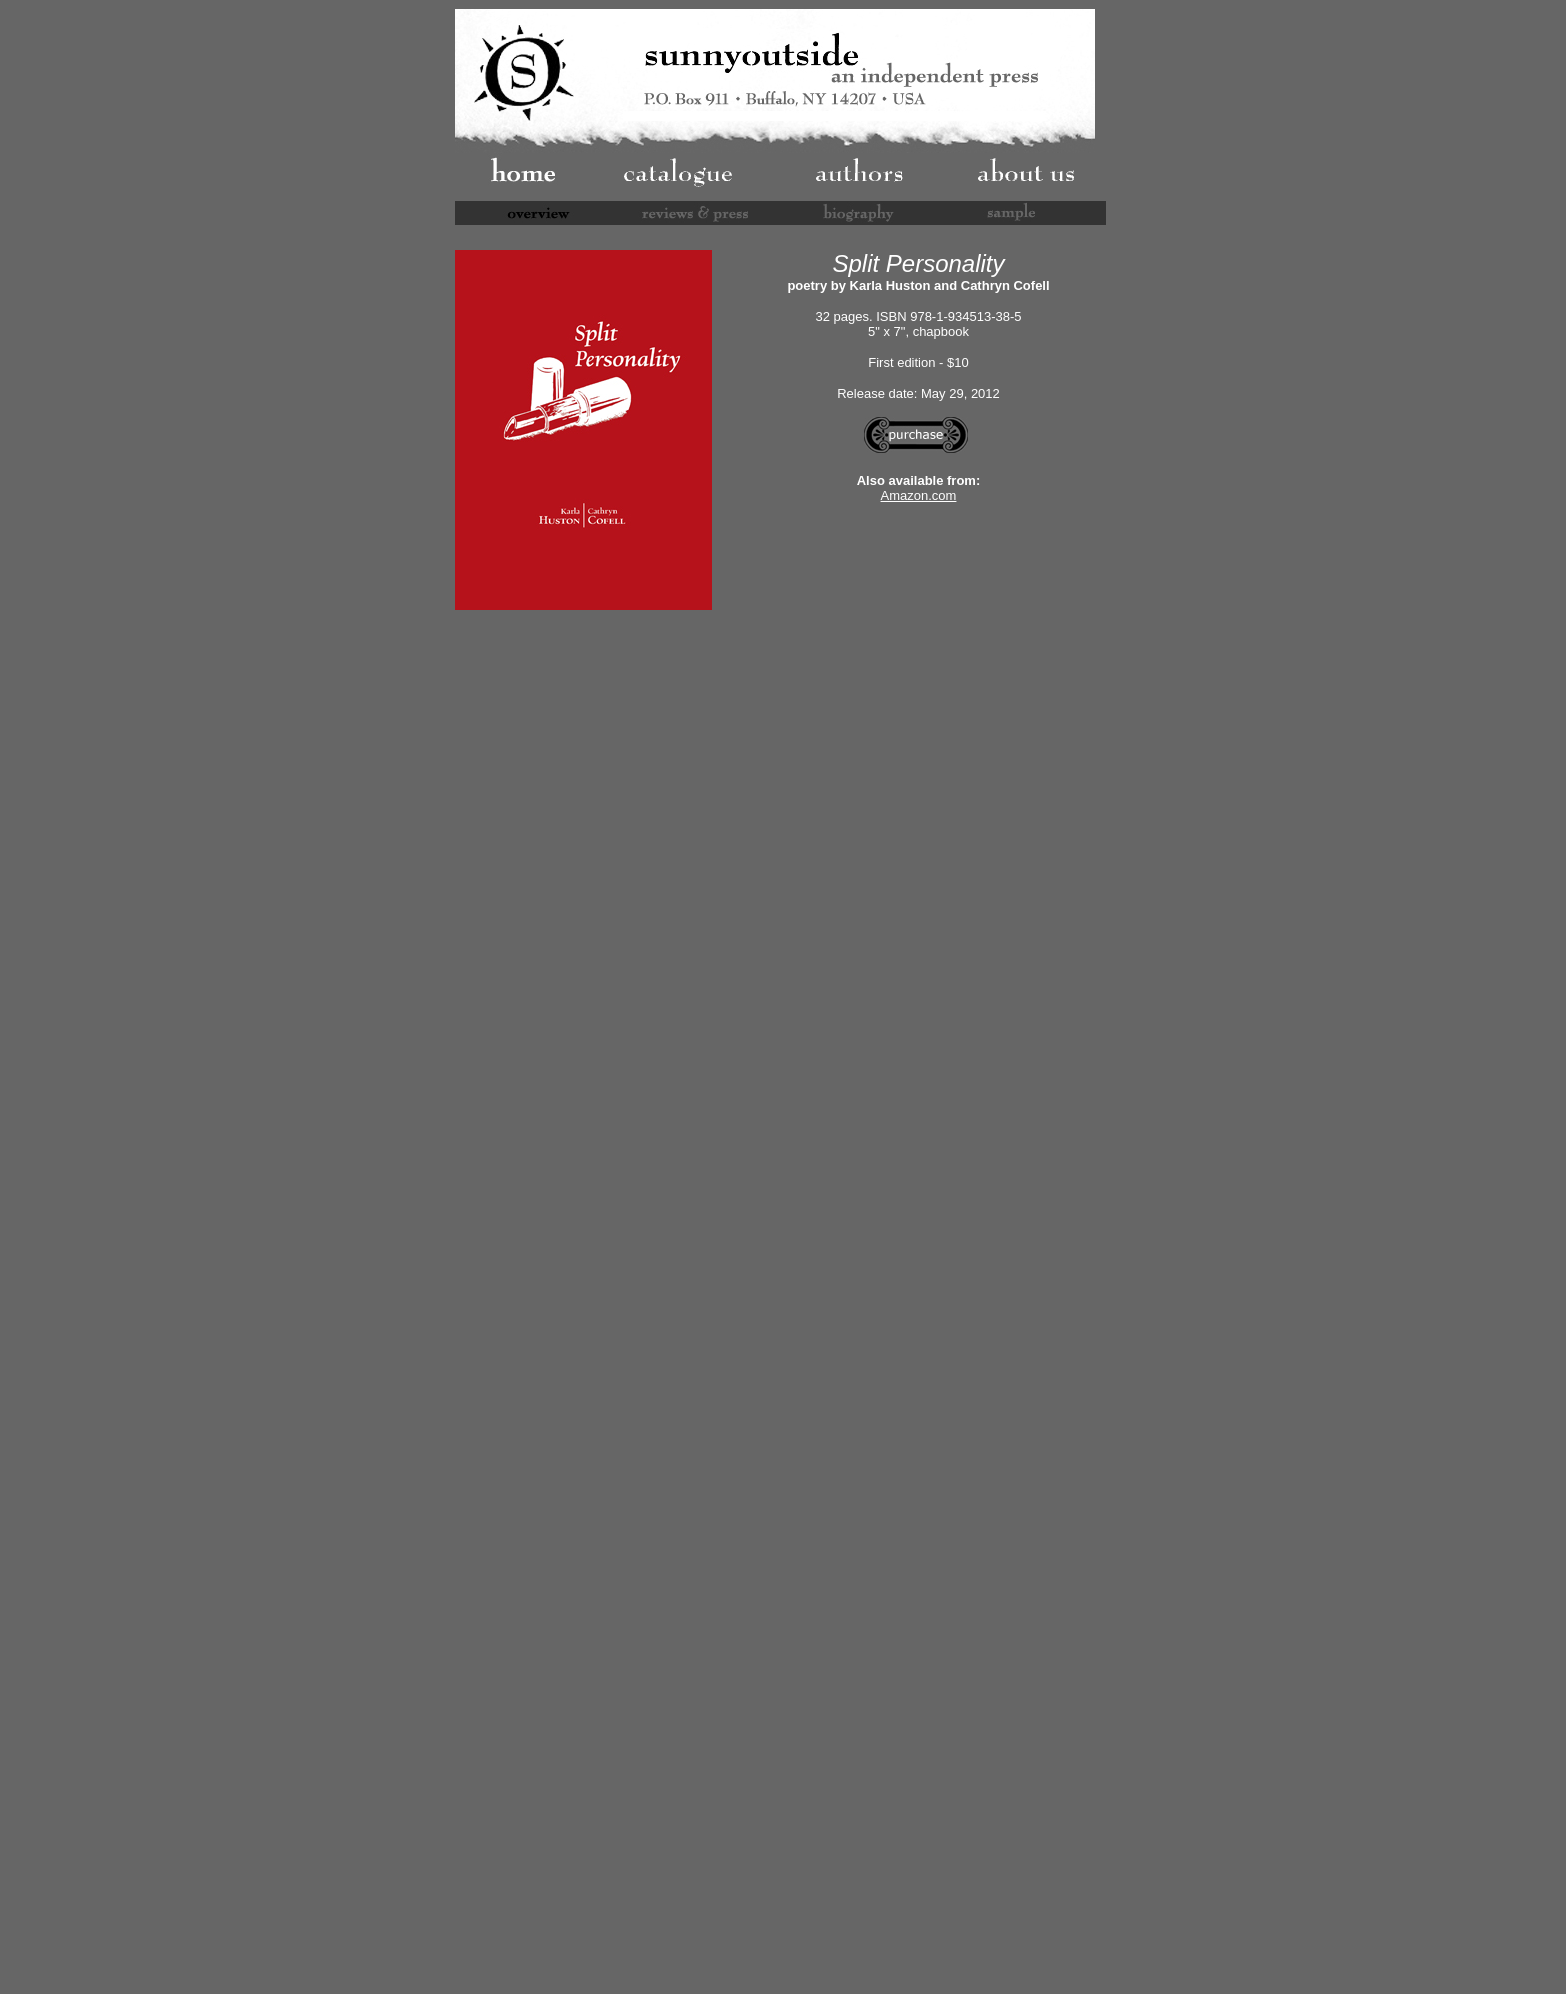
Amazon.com (919, 495)
